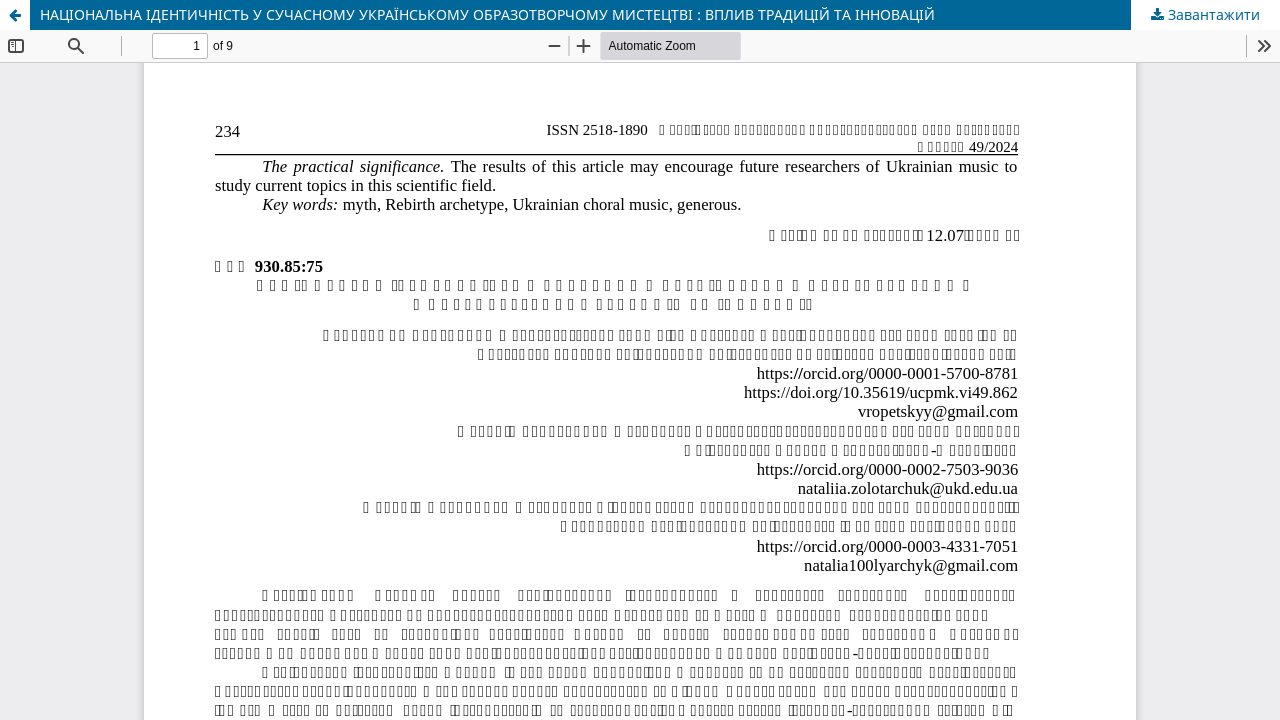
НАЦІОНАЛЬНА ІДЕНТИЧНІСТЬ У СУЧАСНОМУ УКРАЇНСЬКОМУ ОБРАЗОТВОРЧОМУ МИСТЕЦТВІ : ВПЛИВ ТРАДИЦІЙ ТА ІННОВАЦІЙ (487, 14)
